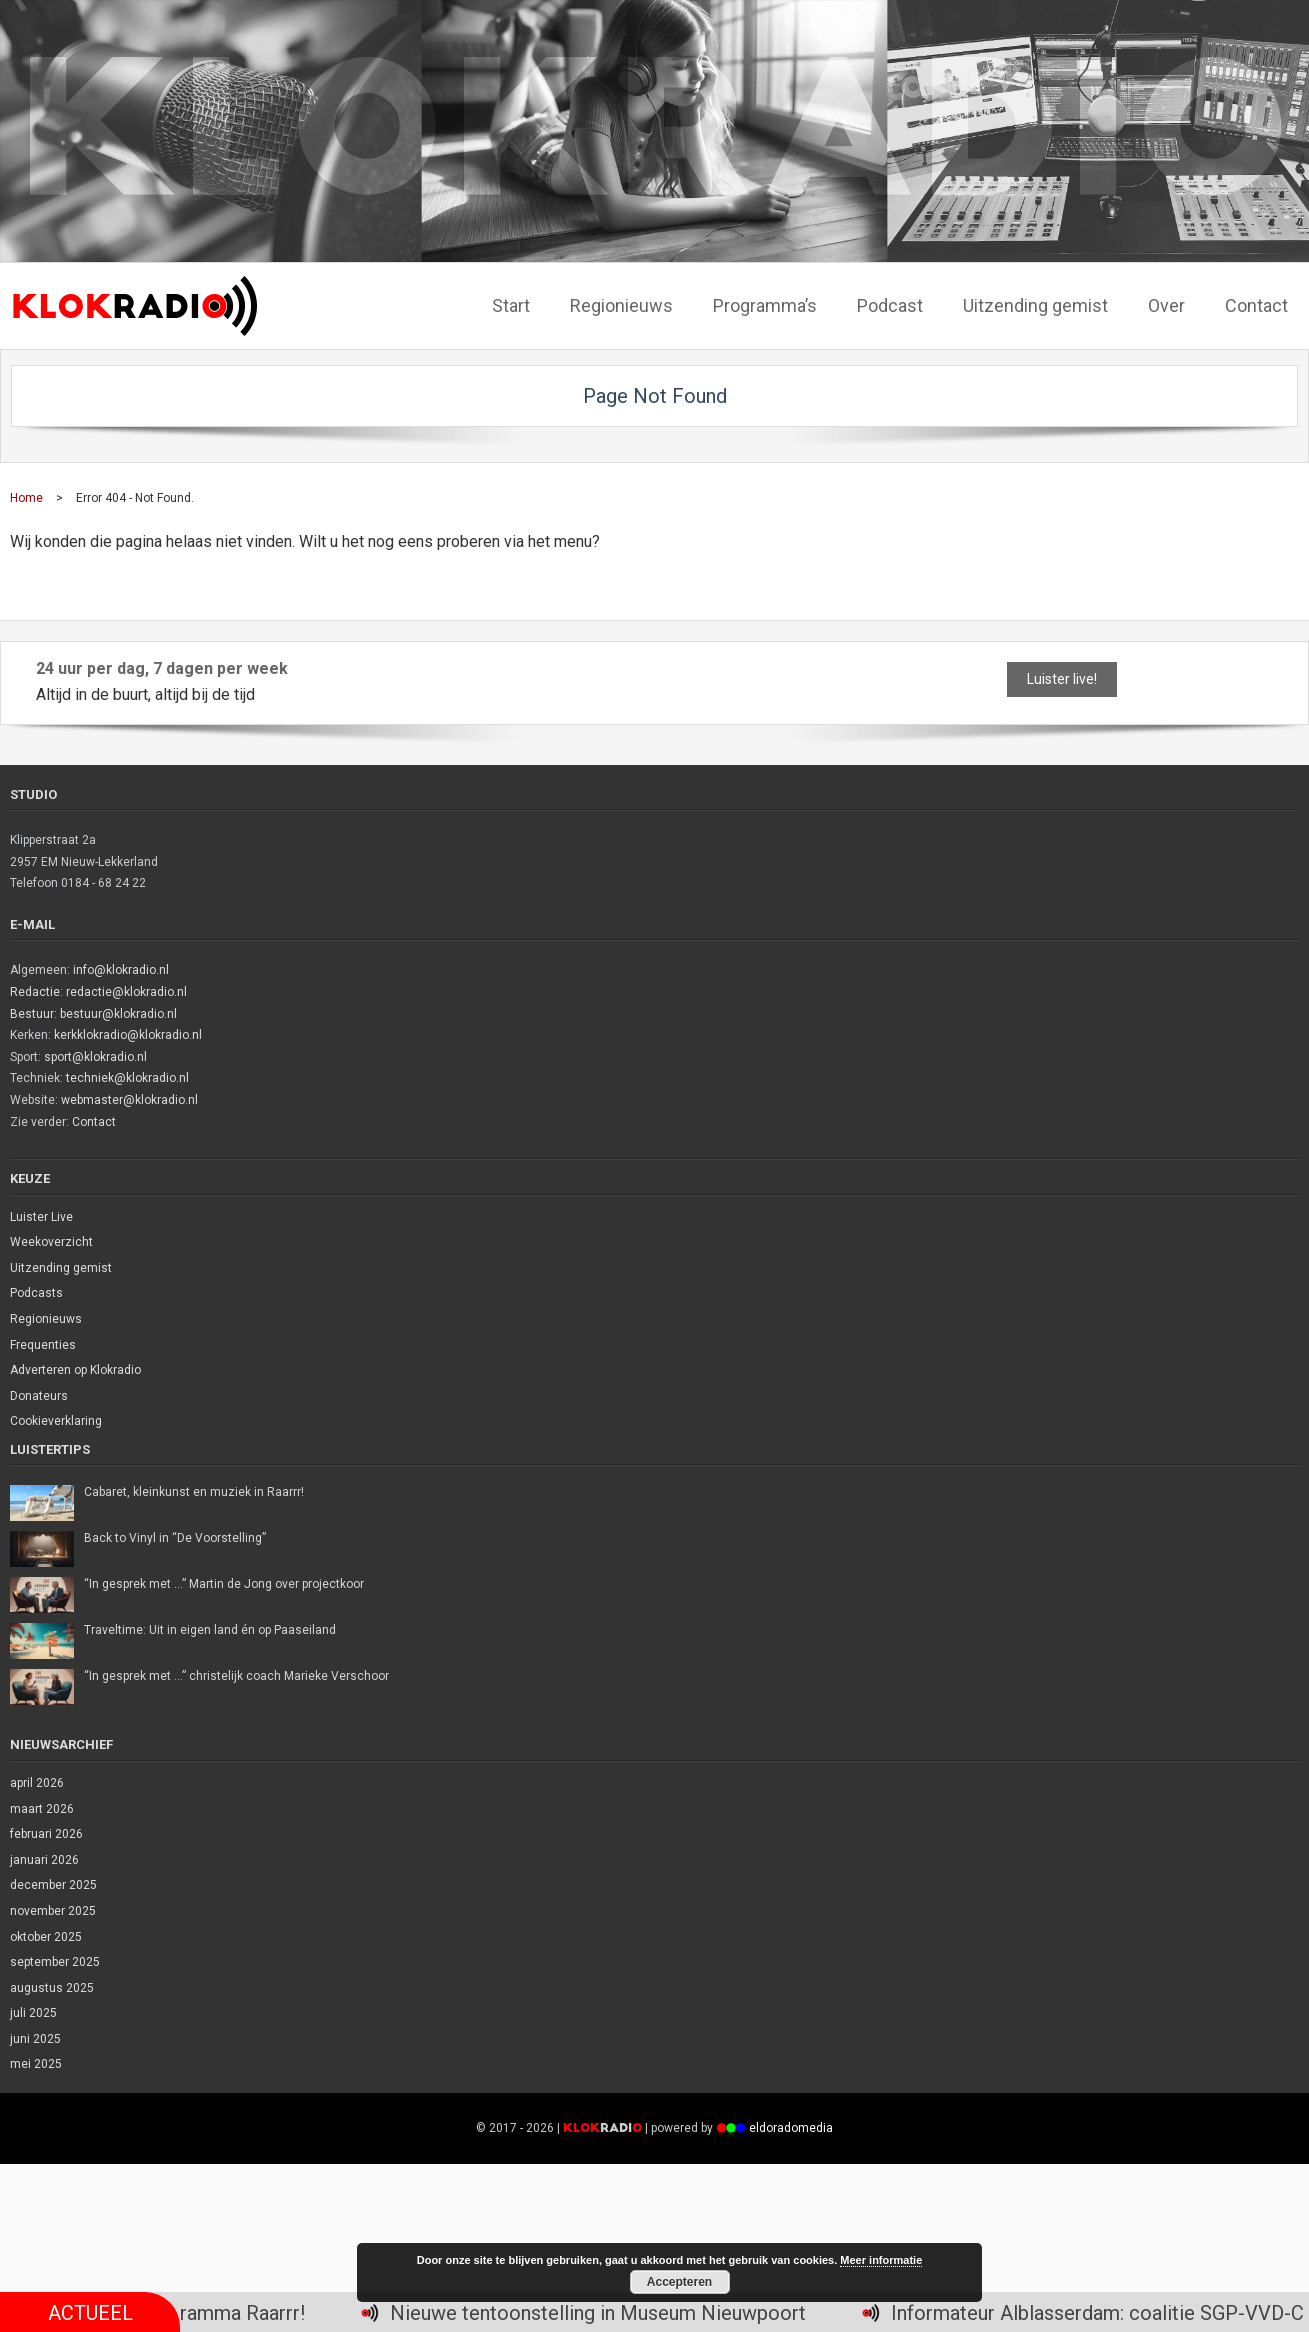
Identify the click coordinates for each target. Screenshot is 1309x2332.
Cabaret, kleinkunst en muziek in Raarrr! (194, 1492)
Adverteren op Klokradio (75, 1370)
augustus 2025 (52, 1988)
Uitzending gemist (61, 1268)
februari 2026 (46, 1834)
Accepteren (679, 2282)
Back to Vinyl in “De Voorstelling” (175, 1538)
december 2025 (53, 1885)
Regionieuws (46, 1319)
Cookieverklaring (56, 1421)
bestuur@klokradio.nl (118, 1014)
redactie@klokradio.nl (126, 992)
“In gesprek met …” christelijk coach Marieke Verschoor (236, 1676)
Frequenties (43, 1345)
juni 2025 (35, 2039)
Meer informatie (881, 2260)
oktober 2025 (46, 1937)
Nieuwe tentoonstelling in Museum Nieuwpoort (613, 2313)
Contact (94, 1122)
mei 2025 (36, 2064)
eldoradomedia (791, 2128)
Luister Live (41, 1217)
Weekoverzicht (51, 1242)
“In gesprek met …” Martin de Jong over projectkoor (224, 1584)
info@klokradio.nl (121, 970)
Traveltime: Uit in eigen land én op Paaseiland (210, 1630)
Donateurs (39, 1396)
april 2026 (37, 1783)
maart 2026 (42, 1809)
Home (26, 498)
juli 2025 (33, 2013)
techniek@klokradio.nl (127, 1078)
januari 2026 (44, 1860)
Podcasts (36, 1293)
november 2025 (53, 1911)
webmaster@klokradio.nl (129, 1100)
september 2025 (55, 1962)
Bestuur (32, 1014)
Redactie (35, 992)
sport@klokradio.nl (95, 1057)
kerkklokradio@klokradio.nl (128, 1035)
